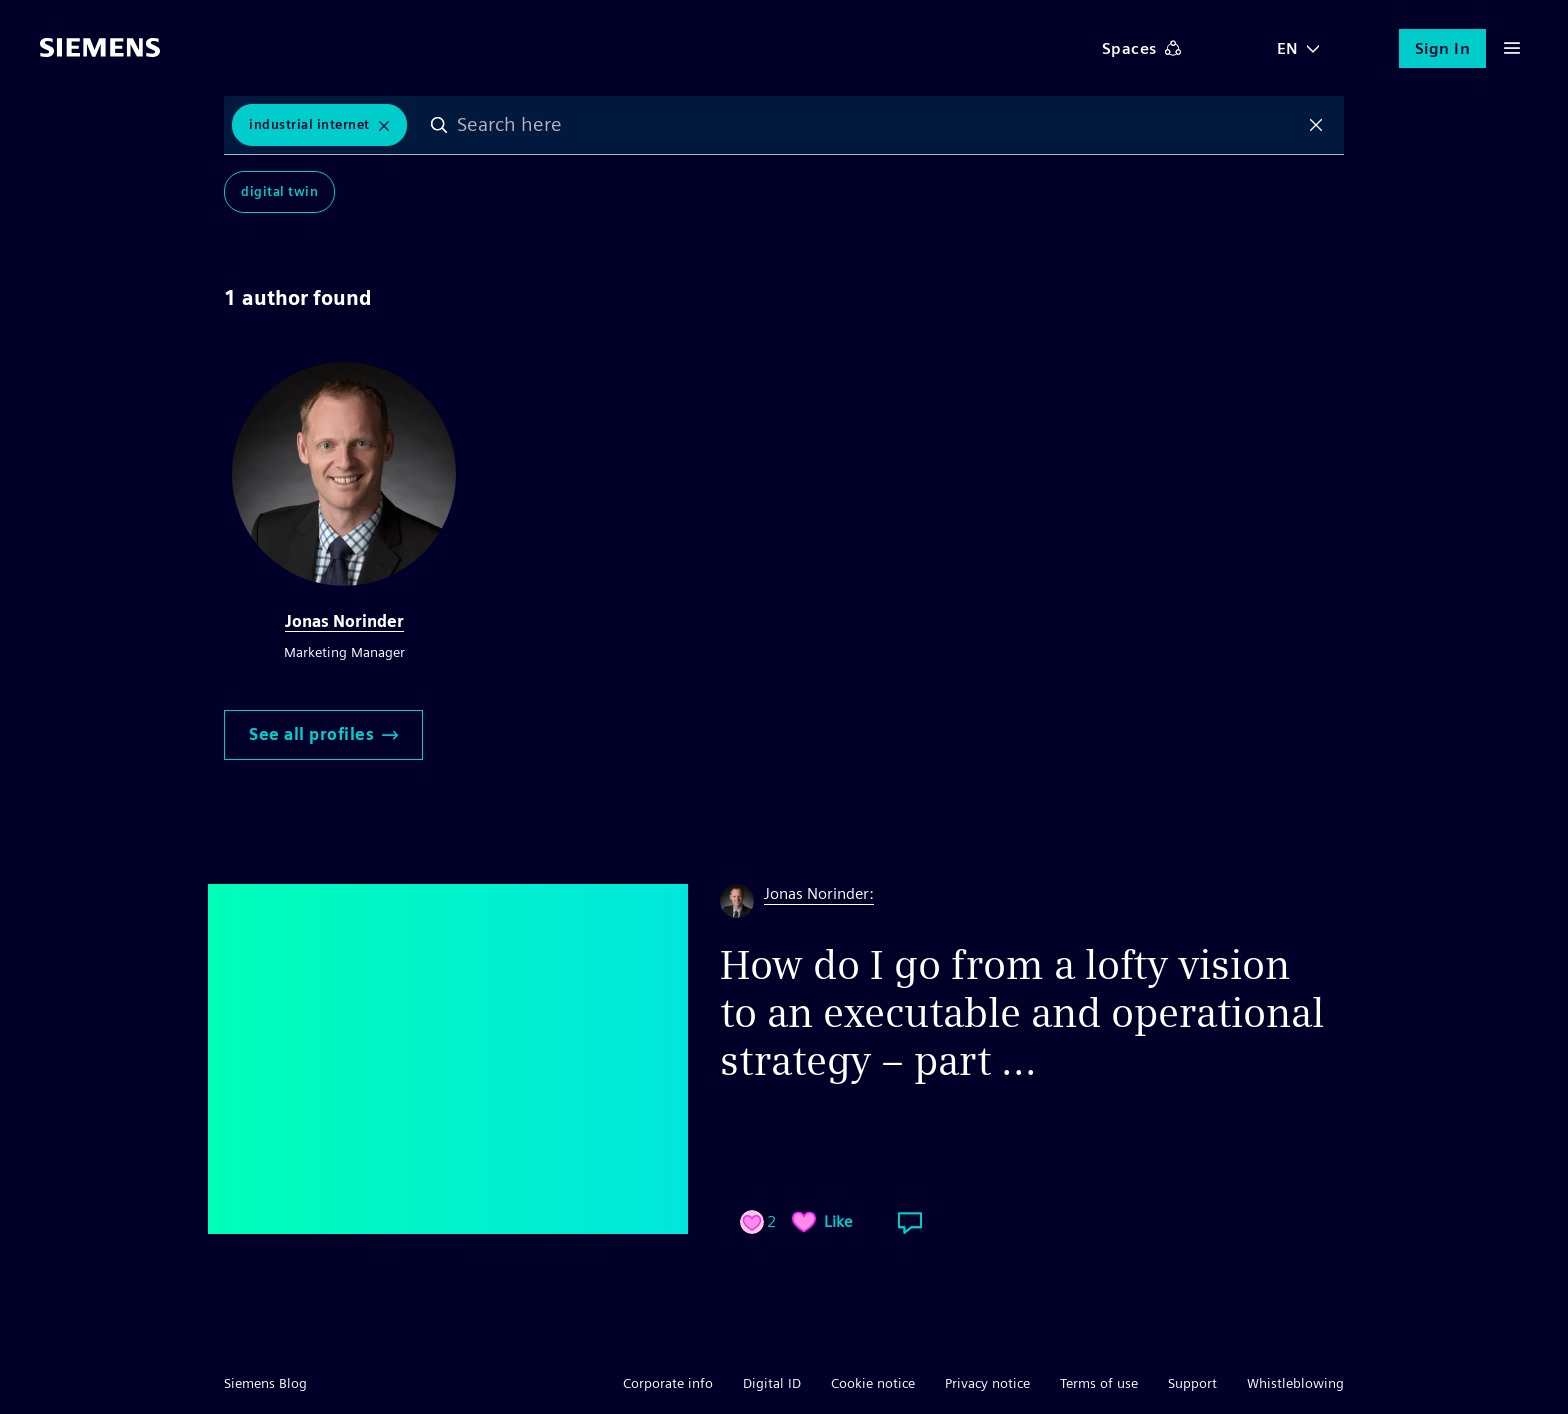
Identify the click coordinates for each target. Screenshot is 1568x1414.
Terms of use (1099, 1383)
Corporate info (668, 1383)
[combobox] (878, 125)
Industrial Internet (309, 124)
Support (1192, 1383)
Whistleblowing (1295, 1383)
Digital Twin (279, 191)
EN (1288, 48)
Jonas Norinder (344, 621)
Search (439, 125)
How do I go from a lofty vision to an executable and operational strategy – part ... (1022, 1013)
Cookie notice (873, 1383)
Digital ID (772, 1383)
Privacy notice (987, 1383)
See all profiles (323, 734)
